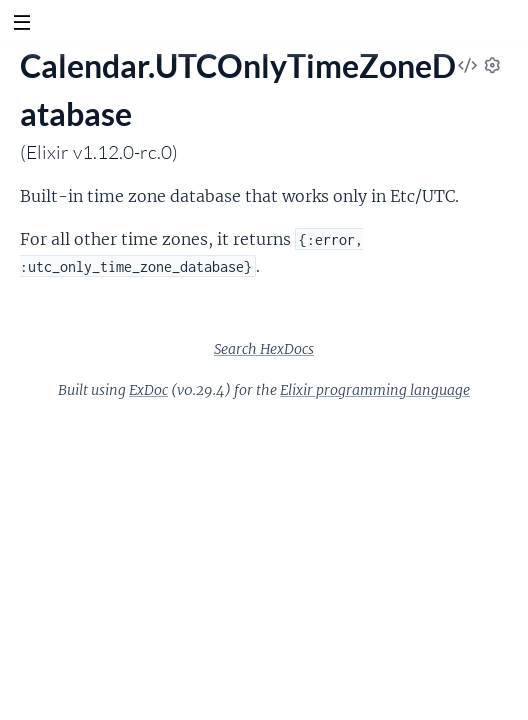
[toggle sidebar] (21, 25)
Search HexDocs (264, 349)
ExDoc (148, 390)
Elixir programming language (375, 390)
